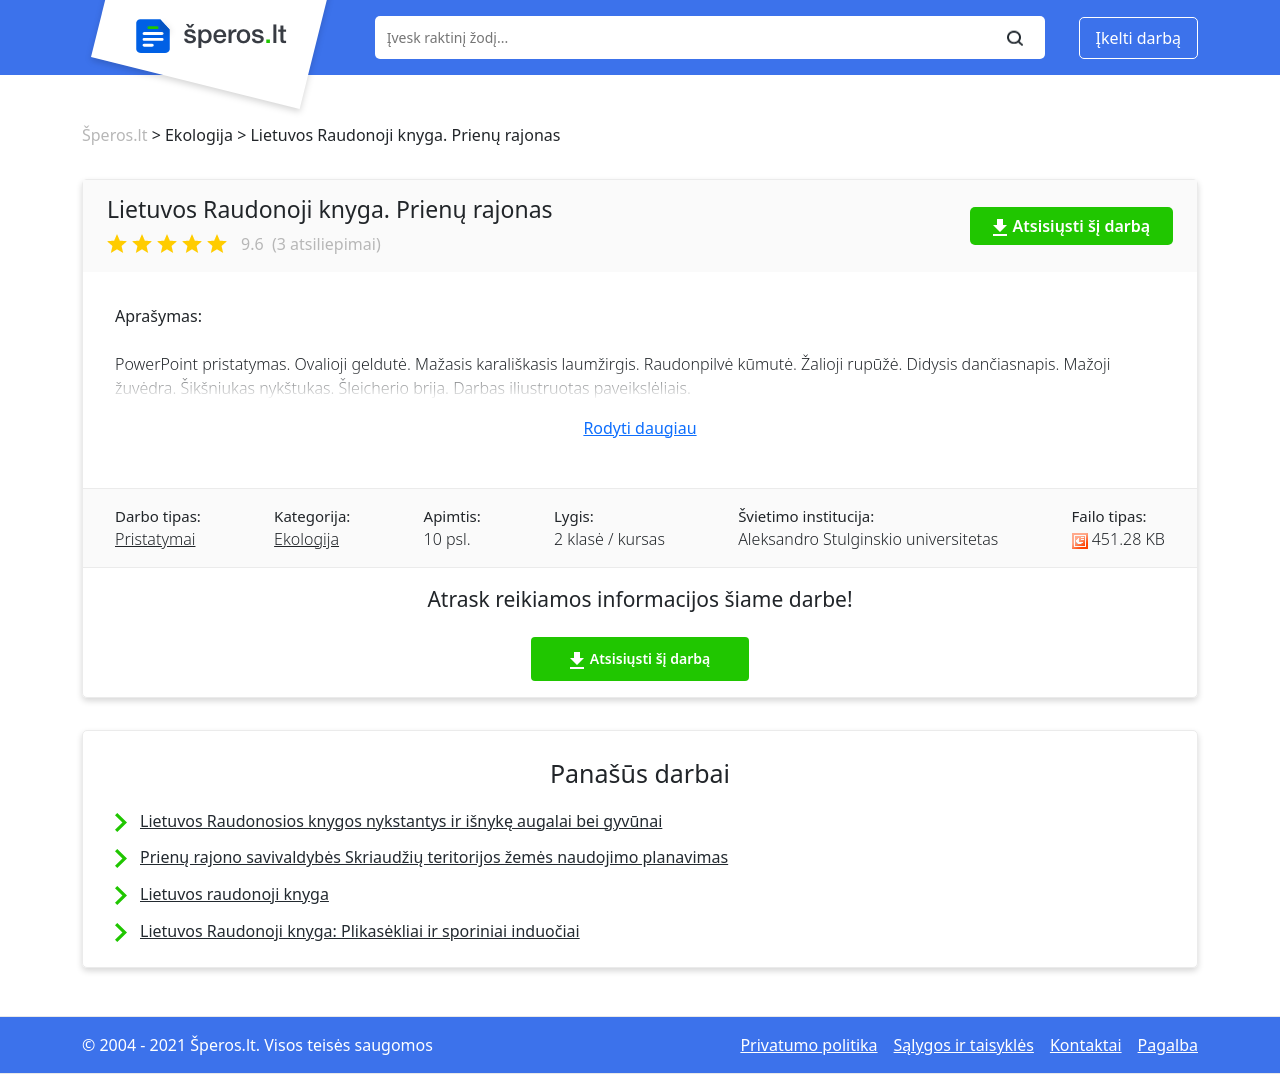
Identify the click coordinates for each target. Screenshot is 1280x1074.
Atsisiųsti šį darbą (1072, 226)
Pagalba (1168, 1045)
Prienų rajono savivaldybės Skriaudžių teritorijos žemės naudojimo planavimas (434, 857)
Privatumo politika (808, 1045)
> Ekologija (189, 135)
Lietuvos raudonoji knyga (234, 894)
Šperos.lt (114, 135)
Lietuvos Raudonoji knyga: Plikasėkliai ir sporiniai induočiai (360, 931)
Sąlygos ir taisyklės (964, 1045)
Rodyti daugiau (639, 428)
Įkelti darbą (1138, 38)
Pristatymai (155, 539)
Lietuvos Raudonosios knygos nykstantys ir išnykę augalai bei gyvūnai (401, 821)
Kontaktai (1086, 1045)
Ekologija (306, 539)
